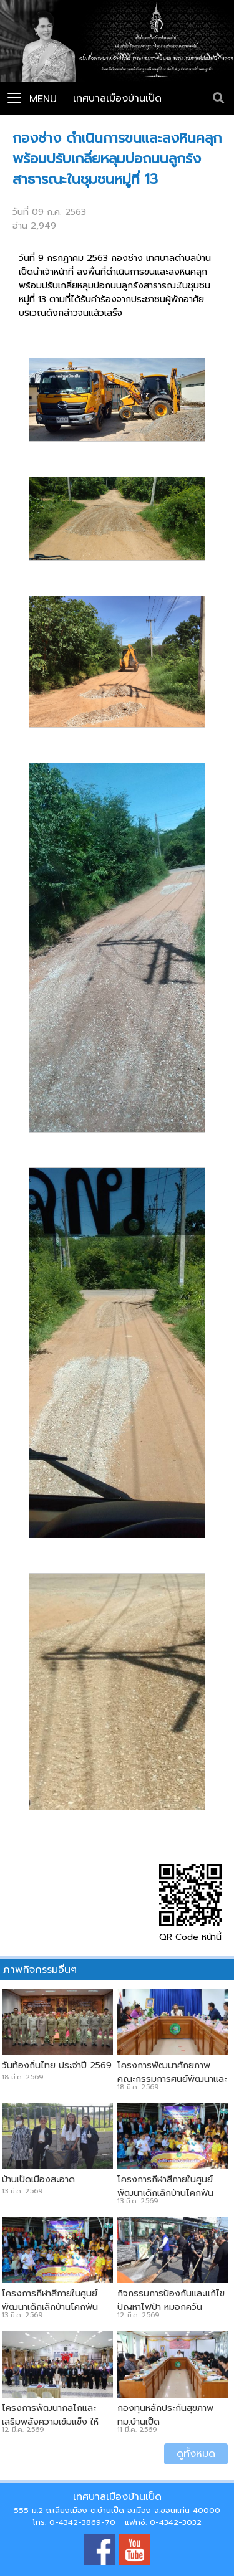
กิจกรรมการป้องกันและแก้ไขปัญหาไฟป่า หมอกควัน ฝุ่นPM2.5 (171, 2306)
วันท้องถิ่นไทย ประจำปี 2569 (57, 2065)
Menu (32, 99)
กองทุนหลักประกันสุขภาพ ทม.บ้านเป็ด (165, 2414)
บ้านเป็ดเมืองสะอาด (38, 2179)
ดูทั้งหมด (196, 2453)
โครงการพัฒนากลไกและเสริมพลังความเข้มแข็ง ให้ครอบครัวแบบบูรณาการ (50, 2421)
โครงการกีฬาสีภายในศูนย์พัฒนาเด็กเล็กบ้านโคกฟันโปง (165, 2192)
